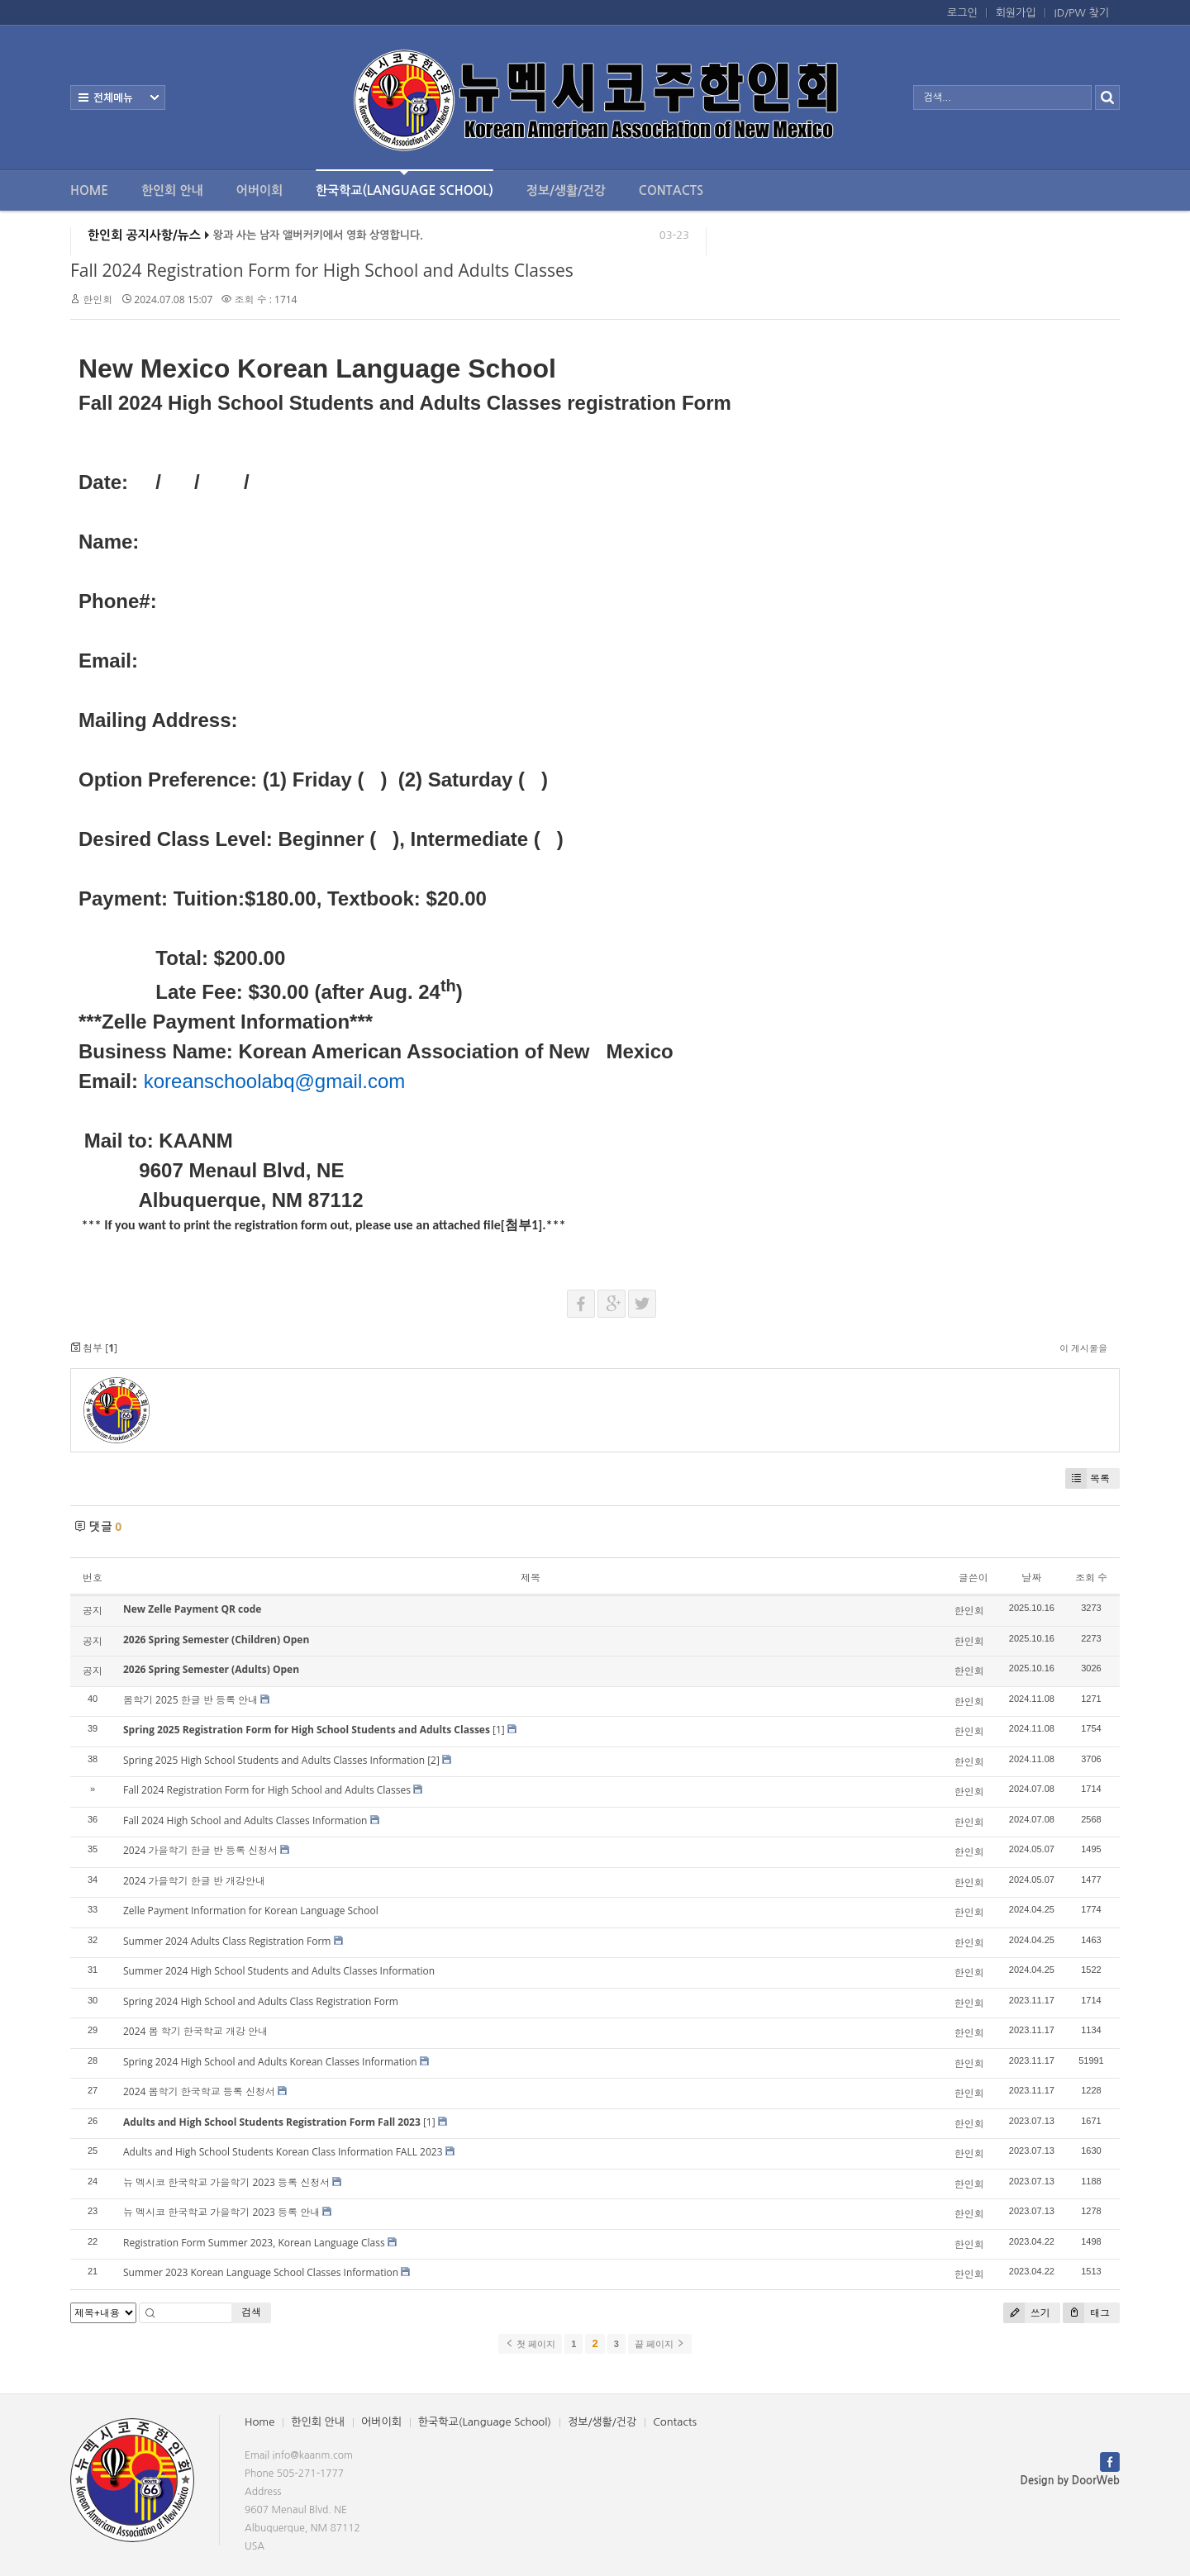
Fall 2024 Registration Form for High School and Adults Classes (322, 270)
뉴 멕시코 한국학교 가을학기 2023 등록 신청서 (226, 2182)
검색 (251, 2312)
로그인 (962, 12)
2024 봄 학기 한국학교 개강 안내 (195, 2031)
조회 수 (1091, 1578)
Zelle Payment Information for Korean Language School (250, 1910)
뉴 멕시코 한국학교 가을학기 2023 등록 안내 (221, 2212)
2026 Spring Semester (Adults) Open (211, 1669)
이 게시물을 (1083, 1348)
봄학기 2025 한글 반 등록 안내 (190, 1700)
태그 (1086, 2313)
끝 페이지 (660, 2344)
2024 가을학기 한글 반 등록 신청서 (200, 1850)
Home (89, 190)
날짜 (1031, 1578)
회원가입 (1016, 12)
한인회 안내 (172, 190)
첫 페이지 (530, 2344)
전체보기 (117, 97)
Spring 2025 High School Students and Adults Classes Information (274, 1760)
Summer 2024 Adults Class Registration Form (227, 1941)
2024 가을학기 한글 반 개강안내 (194, 1881)
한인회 (97, 299)
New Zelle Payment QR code (192, 1609)
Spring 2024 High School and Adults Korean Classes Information (270, 2062)
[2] (433, 1760)
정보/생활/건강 (566, 190)
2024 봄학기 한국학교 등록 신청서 (199, 2091)
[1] (499, 1730)
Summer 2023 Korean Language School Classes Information (260, 2272)
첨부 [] (93, 1348)
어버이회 (259, 190)
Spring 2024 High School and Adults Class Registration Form (260, 2001)
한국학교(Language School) (404, 183)
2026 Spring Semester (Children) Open (216, 1640)
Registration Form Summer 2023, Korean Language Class (254, 2243)
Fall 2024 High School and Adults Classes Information (245, 1820)
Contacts (671, 190)
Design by (1070, 2480)
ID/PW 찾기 (1081, 12)
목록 (1087, 1478)
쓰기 (1026, 2313)
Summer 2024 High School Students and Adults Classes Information (279, 1971)
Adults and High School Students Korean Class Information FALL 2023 (283, 2152)
